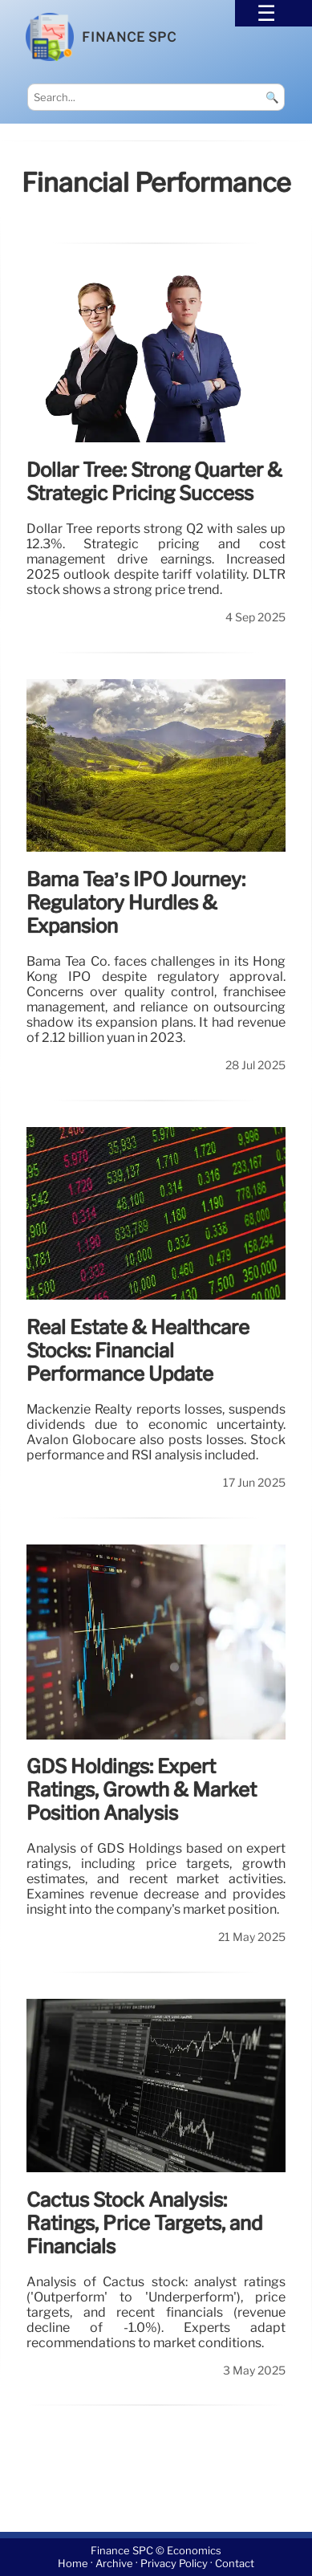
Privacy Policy (174, 2564)
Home (73, 2564)
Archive (114, 2564)
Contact (234, 2564)
